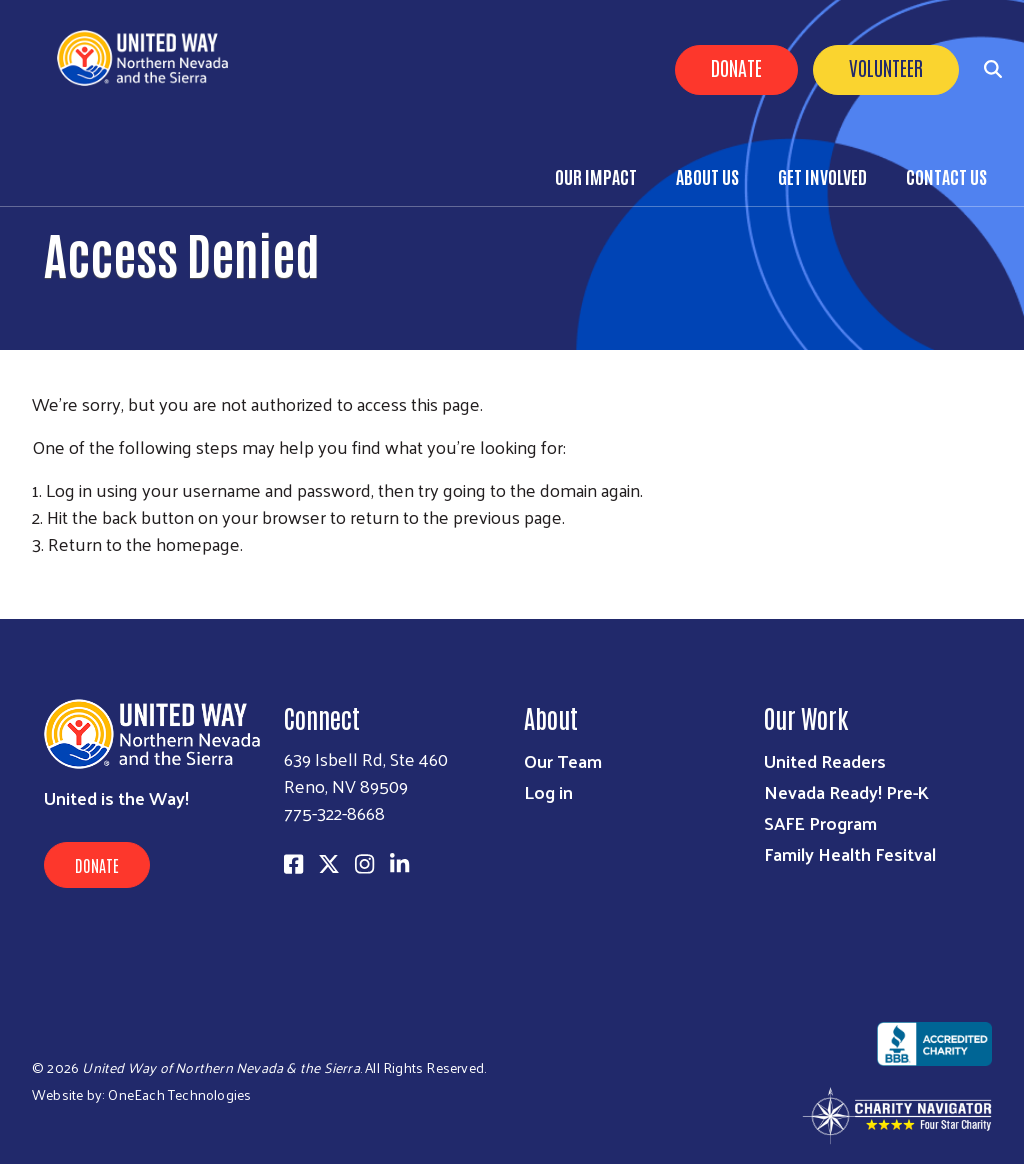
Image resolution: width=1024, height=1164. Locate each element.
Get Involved (822, 176)
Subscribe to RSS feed (40, 581)
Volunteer (886, 67)
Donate (736, 67)
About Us (707, 176)
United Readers (825, 760)
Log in (548, 791)
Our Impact (596, 176)
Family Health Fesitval (850, 853)
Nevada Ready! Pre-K (846, 791)
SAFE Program (820, 822)
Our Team (563, 760)
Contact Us (946, 176)
